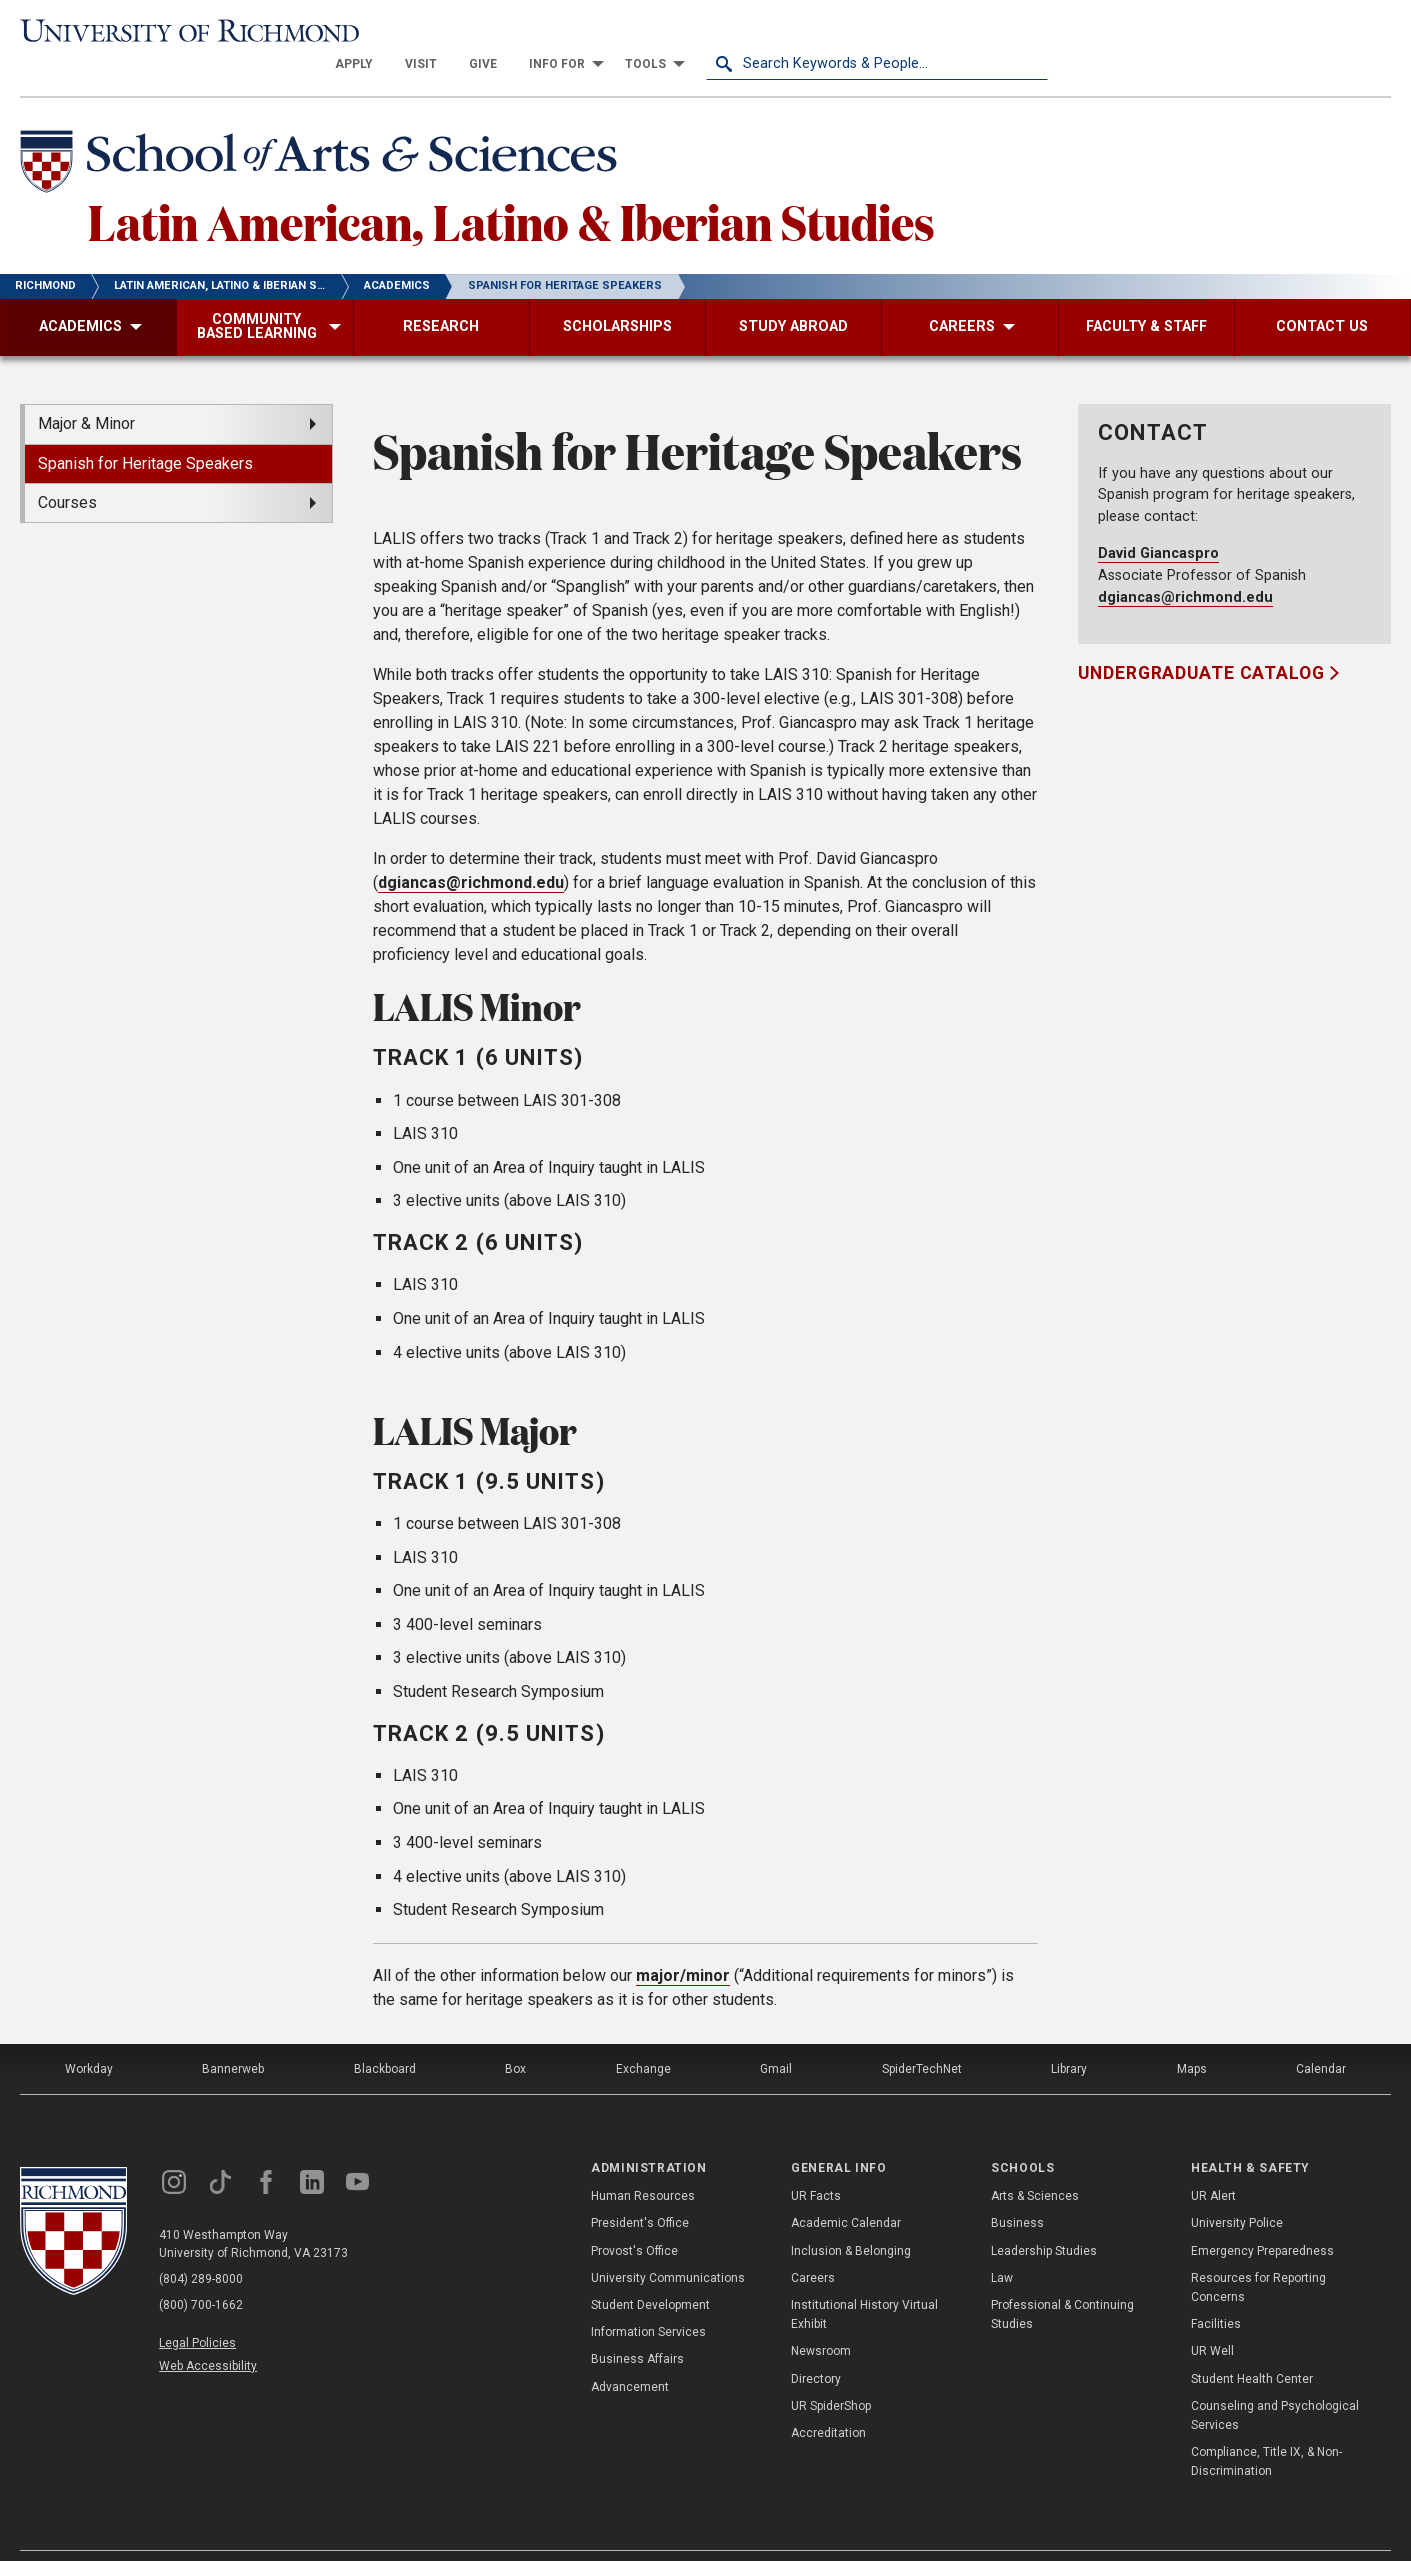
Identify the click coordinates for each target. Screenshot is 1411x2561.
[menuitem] (696, 32)
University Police (1237, 2192)
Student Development (650, 2273)
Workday (89, 2037)
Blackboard (385, 2037)
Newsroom (821, 2320)
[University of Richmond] (191, 32)
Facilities (1216, 2292)
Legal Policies (197, 2311)
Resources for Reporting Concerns (1258, 2255)
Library (1069, 2037)
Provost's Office (634, 2219)
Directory (816, 2347)
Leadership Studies (1044, 2219)
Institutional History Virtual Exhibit (864, 2282)
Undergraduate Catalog (1203, 642)
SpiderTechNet (922, 2037)
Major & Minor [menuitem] (86, 392)
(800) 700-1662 (201, 2273)
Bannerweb (233, 2037)
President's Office (640, 2192)
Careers (813, 2246)
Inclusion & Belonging (851, 2219)
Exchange (643, 2037)
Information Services (648, 2300)
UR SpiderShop (831, 2374)
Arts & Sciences (1035, 2165)
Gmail (776, 2037)
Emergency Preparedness (1262, 2219)
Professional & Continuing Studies (1062, 2282)
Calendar (1321, 2037)
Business (1017, 2192)
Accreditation (828, 2401)
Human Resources (643, 2165)
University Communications (668, 2246)
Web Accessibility (208, 2334)
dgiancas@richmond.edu (471, 851)
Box (515, 2037)
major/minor (683, 1943)
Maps (1192, 2037)
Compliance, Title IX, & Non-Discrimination (1266, 2429)
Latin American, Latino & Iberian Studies (511, 189)
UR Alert (1213, 2165)
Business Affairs (637, 2328)
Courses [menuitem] (67, 470)
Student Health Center (1252, 2347)
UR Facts (816, 2165)
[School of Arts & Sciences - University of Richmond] (324, 133)
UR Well (1212, 2320)
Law (1002, 2246)
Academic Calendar (846, 2192)
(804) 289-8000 (201, 2247)
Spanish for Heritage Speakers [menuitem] (145, 431)
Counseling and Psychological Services (1275, 2383)
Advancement (630, 2355)
